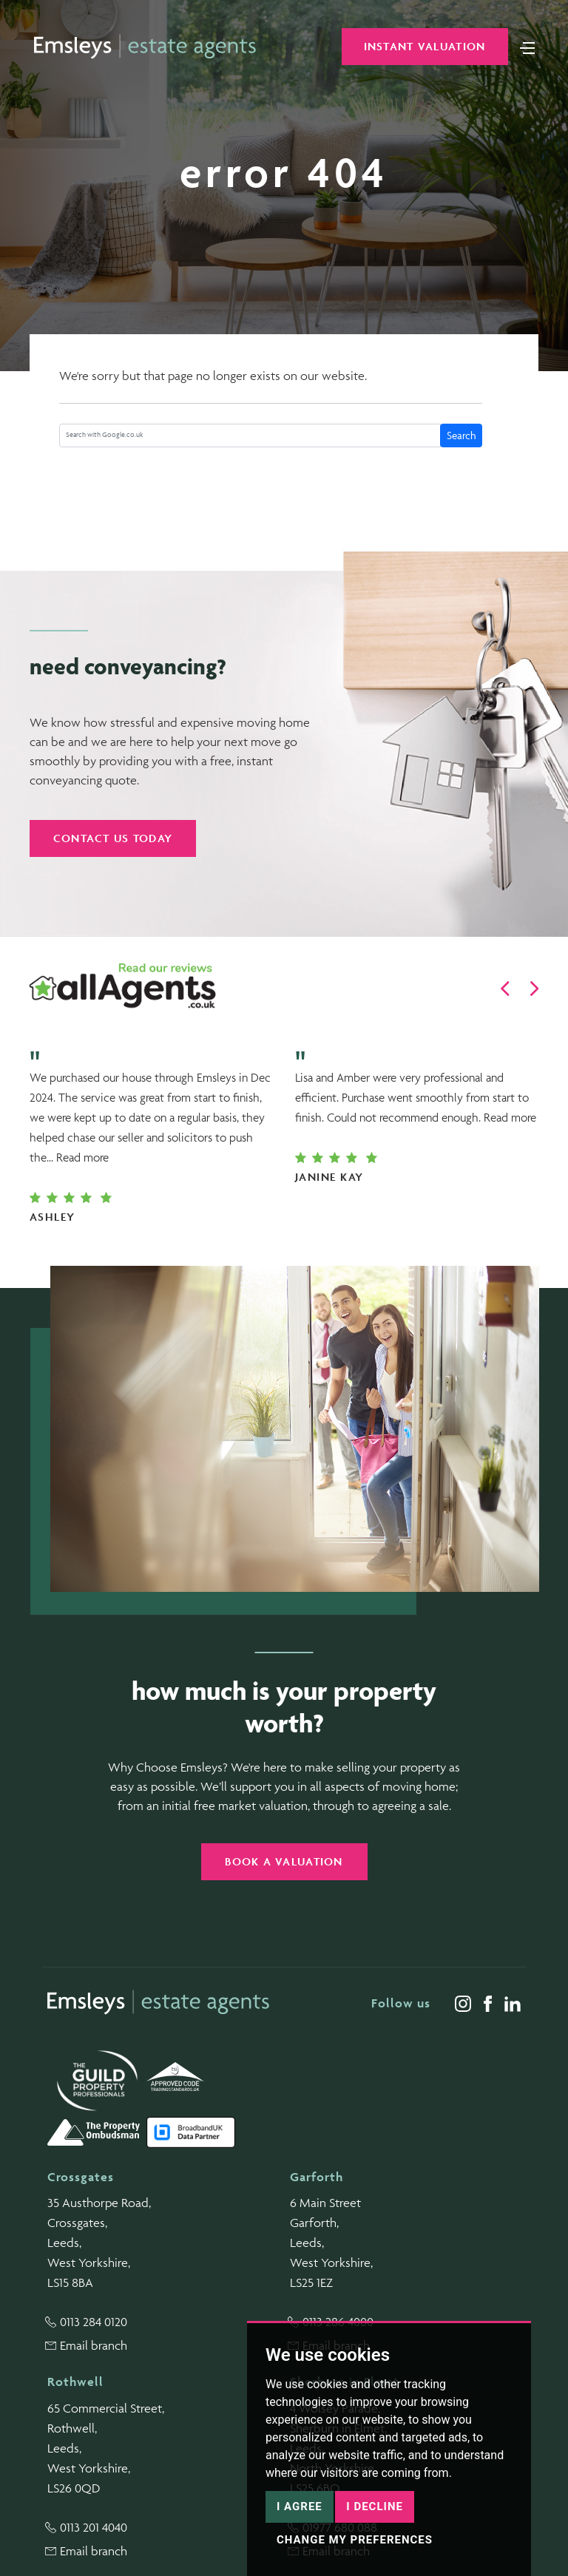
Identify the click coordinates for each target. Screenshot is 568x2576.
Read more (82, 1157)
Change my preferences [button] (355, 2539)
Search (461, 435)
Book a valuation (283, 1861)
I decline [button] (374, 2506)
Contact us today (112, 838)
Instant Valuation (425, 46)
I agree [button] (299, 2506)
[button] (505, 988)
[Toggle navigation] (527, 46)
